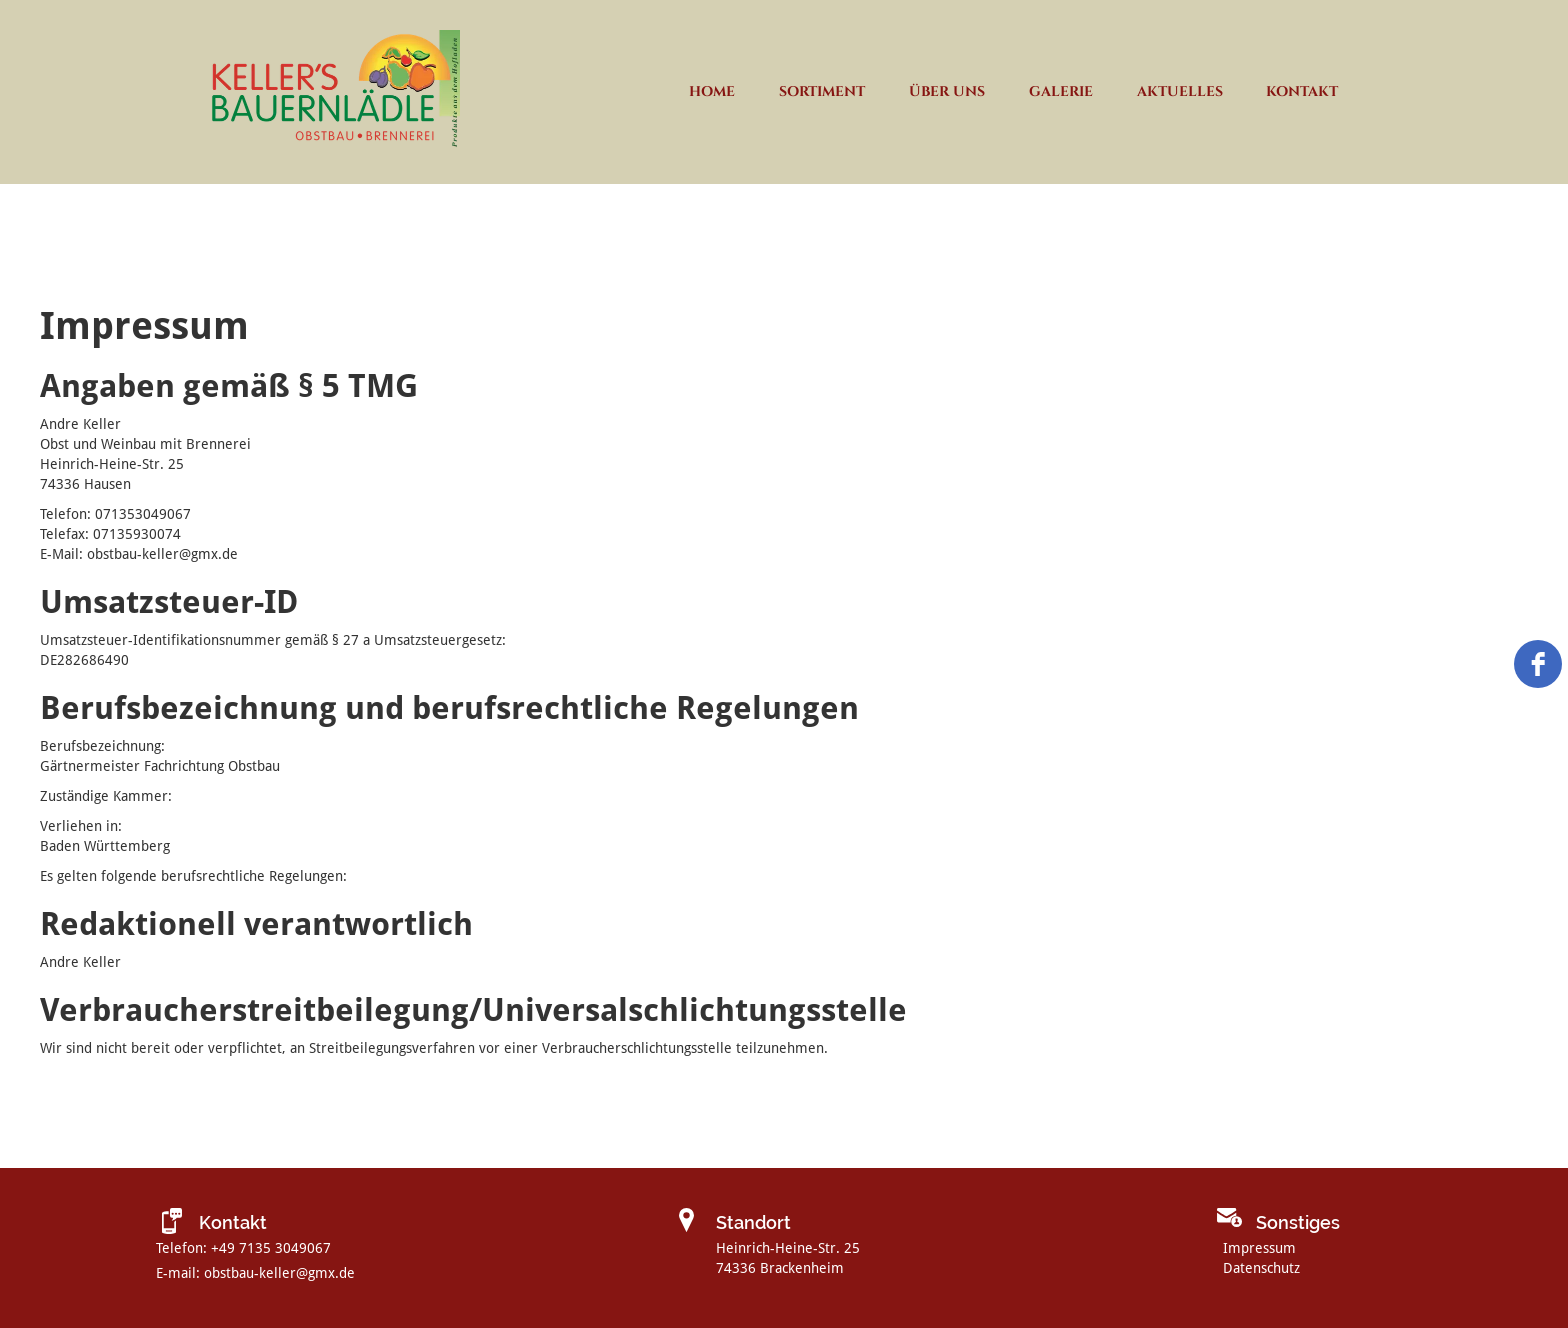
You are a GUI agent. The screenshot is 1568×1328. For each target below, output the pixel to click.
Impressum (1259, 1248)
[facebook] (1538, 664)
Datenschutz (1261, 1268)
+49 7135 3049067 (271, 1248)
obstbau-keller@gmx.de (279, 1273)
